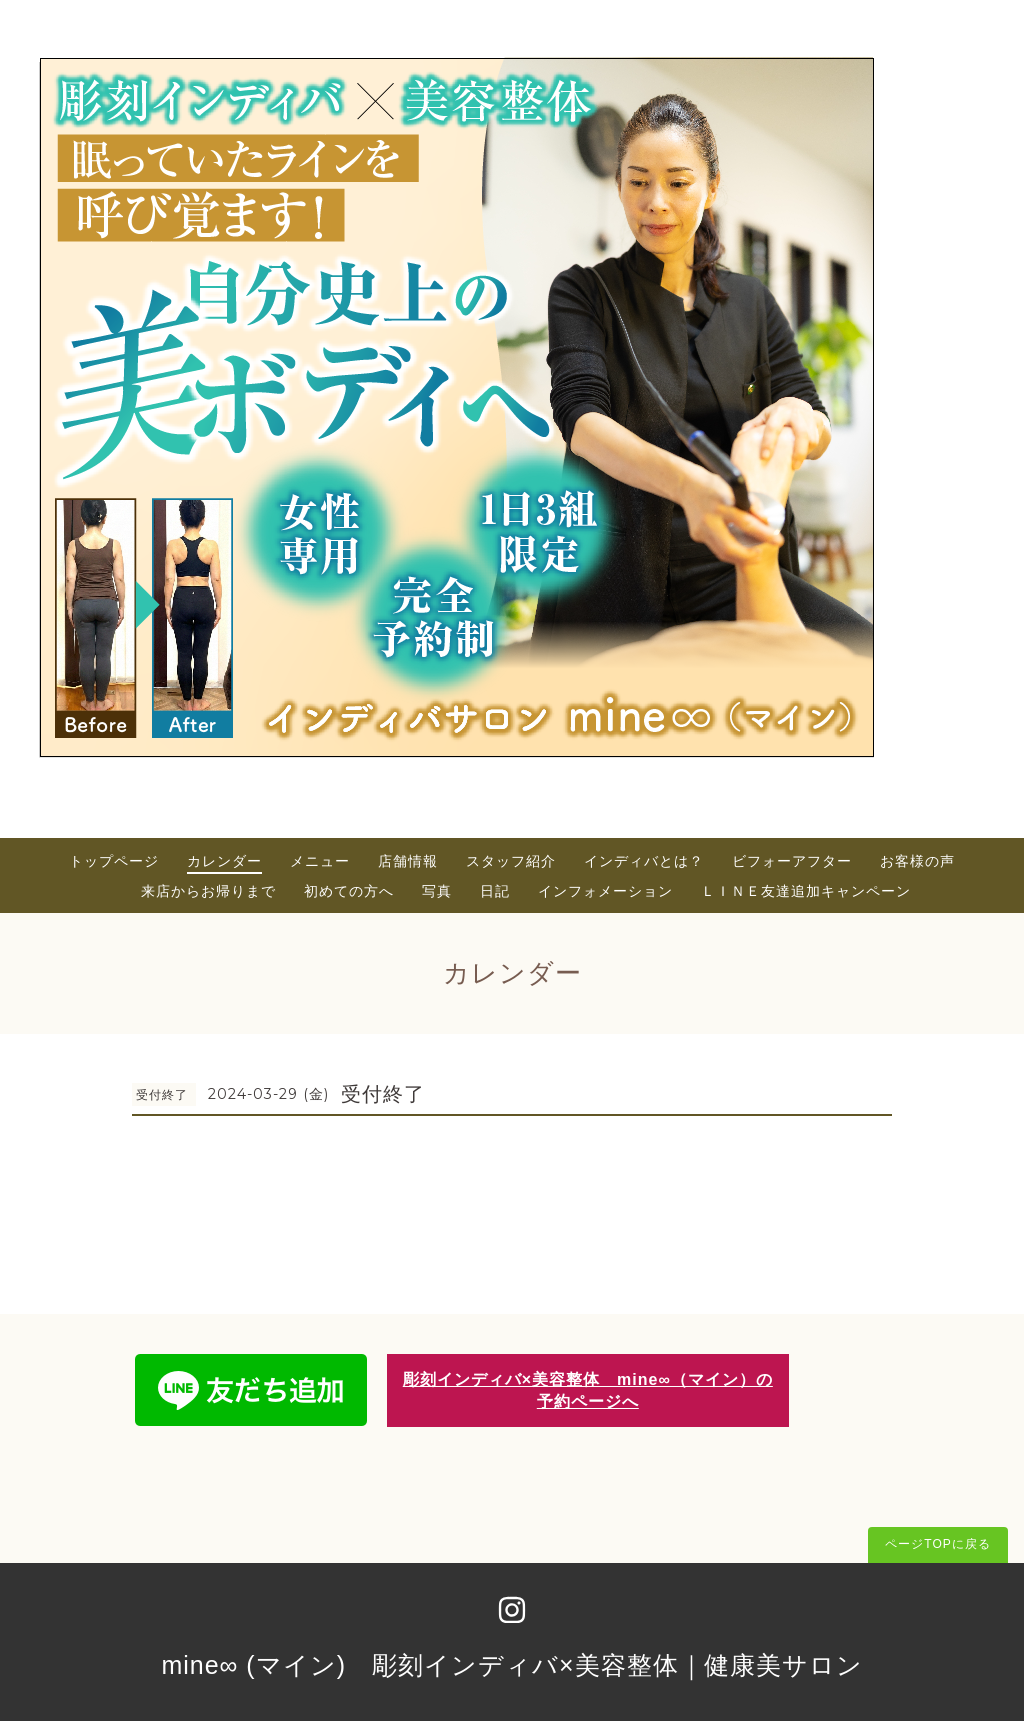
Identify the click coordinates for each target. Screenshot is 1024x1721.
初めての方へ (349, 891)
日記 (495, 891)
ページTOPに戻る (937, 1544)
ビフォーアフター (792, 861)
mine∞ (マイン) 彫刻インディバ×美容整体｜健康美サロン (511, 1665)
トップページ (114, 861)
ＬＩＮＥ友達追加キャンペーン (806, 891)
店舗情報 (408, 861)
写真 (437, 891)
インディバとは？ (644, 861)
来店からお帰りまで (208, 891)
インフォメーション (605, 891)
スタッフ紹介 (511, 861)
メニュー (320, 861)
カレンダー (224, 861)
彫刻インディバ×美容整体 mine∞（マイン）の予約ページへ (588, 1390)
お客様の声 (917, 861)
